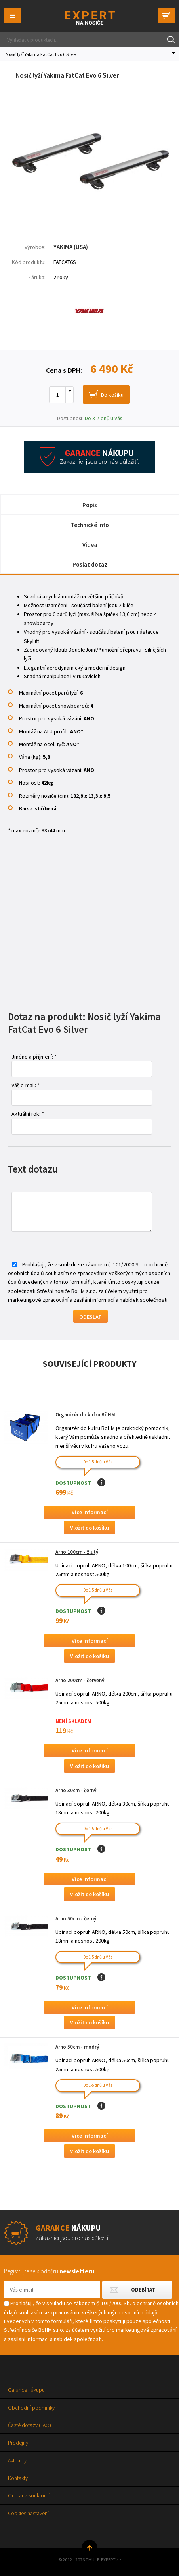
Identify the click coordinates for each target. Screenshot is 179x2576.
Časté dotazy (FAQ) (29, 2425)
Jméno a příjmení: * (34, 1056)
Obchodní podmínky (31, 2407)
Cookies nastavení (28, 2513)
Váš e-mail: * (25, 1085)
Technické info (90, 525)
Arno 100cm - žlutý (76, 1552)
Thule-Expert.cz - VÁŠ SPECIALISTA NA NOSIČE (89, 18)
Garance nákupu (26, 2389)
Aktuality (17, 2460)
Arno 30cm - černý (75, 1790)
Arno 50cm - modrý (77, 2046)
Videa (89, 544)
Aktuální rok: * (27, 1113)
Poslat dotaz (89, 564)
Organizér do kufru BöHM (85, 1414)
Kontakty (18, 2477)
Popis (89, 505)
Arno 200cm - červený (79, 1680)
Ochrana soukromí (29, 2495)
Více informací (90, 1512)
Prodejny (18, 2442)
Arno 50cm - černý (75, 1918)
